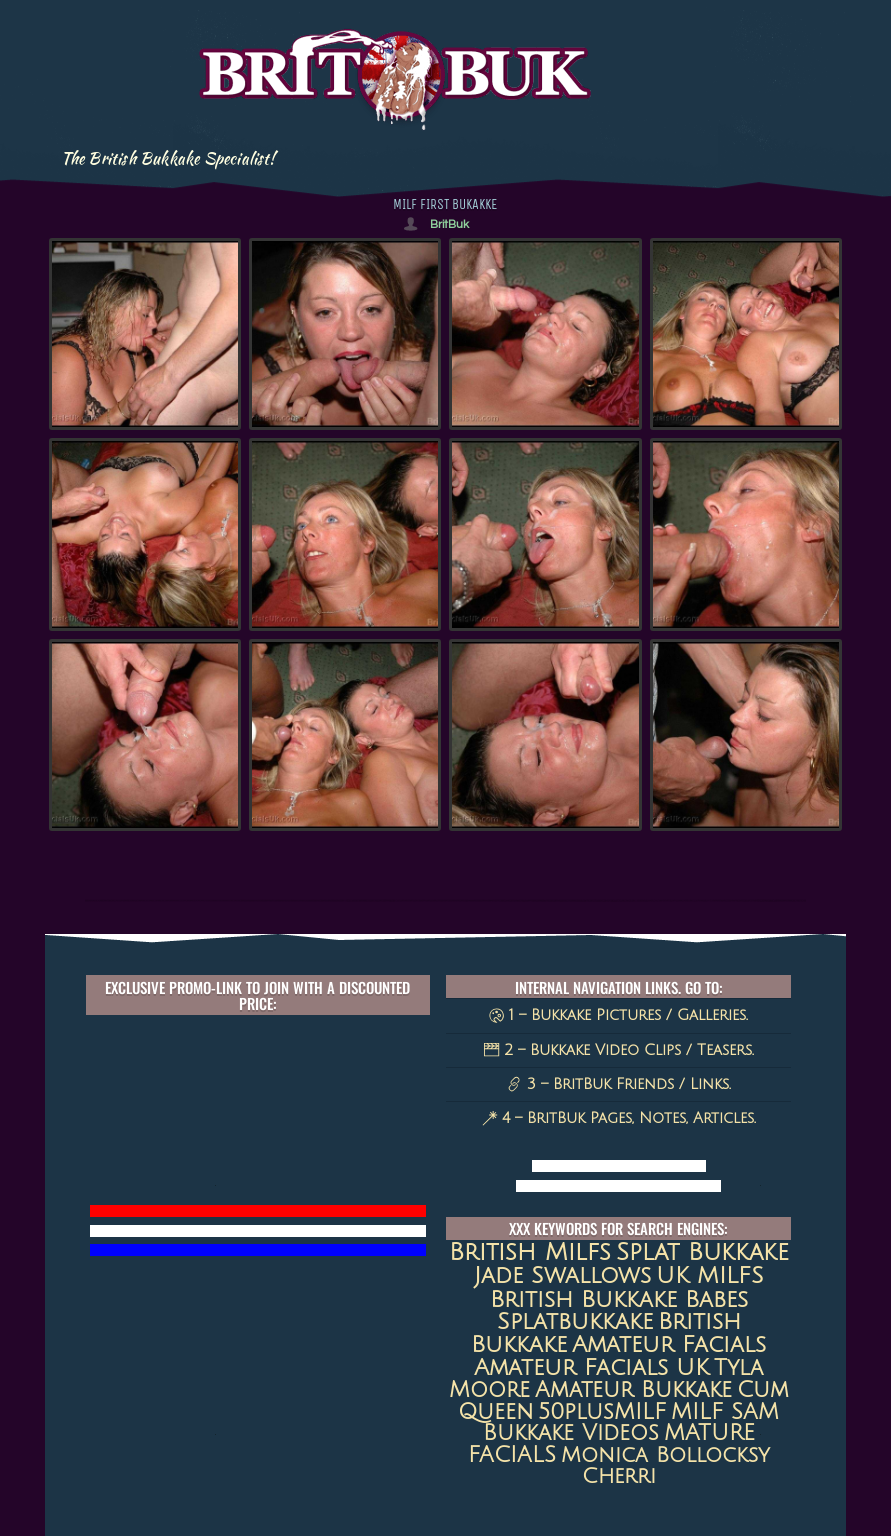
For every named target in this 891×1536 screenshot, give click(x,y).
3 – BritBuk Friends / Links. (619, 1084)
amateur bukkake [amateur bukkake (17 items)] (633, 1390)
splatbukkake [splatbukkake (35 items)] (575, 1321)
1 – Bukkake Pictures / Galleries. (618, 1015)
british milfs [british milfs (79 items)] (530, 1252)
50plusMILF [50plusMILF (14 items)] (602, 1412)
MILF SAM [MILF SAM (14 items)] (725, 1412)
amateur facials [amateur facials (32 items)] (669, 1344)
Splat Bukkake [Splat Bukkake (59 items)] (702, 1252)
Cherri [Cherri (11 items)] (619, 1476)
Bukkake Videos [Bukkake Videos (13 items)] (571, 1433)
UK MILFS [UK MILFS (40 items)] (710, 1275)
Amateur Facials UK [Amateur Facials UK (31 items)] (591, 1367)
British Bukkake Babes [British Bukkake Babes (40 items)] (619, 1299)
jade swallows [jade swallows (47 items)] (562, 1275)
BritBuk (449, 224)
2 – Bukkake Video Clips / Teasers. (619, 1050)
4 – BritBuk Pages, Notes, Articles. (619, 1118)
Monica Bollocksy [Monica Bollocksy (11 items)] (665, 1455)
